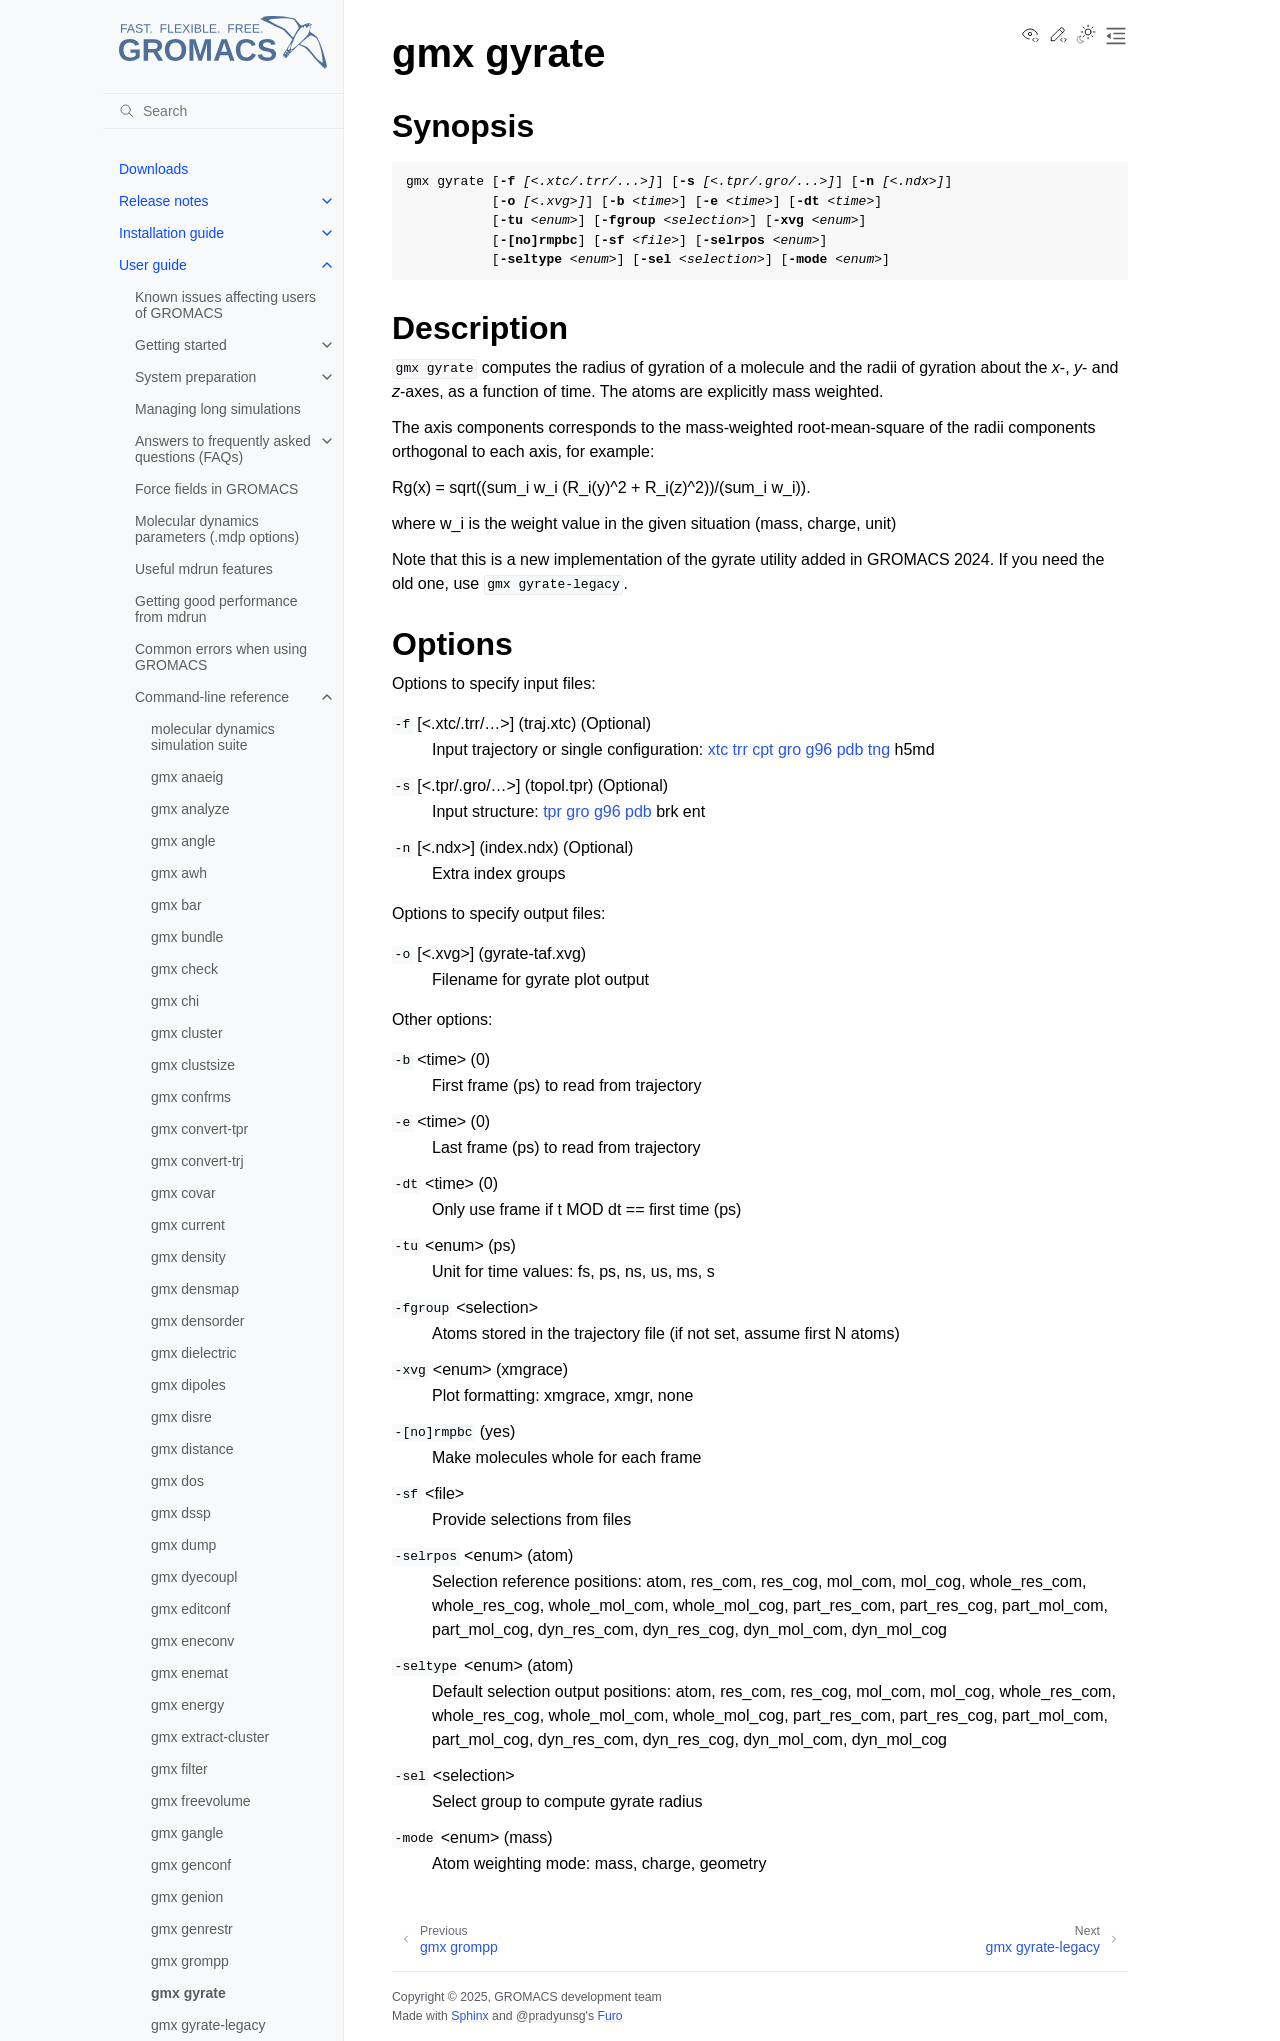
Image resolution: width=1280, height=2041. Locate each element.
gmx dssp (181, 1513)
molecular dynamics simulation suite (213, 737)
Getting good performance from (216, 609)
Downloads (153, 169)
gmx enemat (189, 1673)
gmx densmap (195, 1289)
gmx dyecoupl (194, 1577)
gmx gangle (187, 1833)
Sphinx (469, 2016)
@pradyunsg (551, 2016)
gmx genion (187, 1897)
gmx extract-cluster (210, 1737)
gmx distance (192, 1449)
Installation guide (171, 233)
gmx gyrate (188, 1993)
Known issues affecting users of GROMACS (225, 305)
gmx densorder (197, 1321)
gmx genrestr (192, 1929)
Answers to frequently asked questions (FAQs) (223, 449)
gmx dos (177, 1481)
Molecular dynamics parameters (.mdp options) (217, 529)
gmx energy (187, 1705)
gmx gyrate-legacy (208, 2025)
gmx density (188, 1257)
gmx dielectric (194, 1353)
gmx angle (183, 841)
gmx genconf (191, 1865)
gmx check (184, 969)
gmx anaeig (187, 777)
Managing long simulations (218, 409)
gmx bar (176, 905)
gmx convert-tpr (199, 1129)
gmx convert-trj (197, 1161)
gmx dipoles (188, 1385)
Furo (609, 2016)
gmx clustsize (193, 1065)
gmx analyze (190, 809)
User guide (153, 265)
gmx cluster (187, 1033)
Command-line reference (212, 697)
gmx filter (179, 1769)
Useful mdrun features (204, 569)
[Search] (223, 111)
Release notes (164, 201)
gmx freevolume (201, 1801)
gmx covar (183, 1193)
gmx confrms (191, 1097)
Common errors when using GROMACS (221, 657)
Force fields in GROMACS (216, 489)
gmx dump (183, 1545)
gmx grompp (190, 1961)
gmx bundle (187, 937)
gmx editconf (190, 1609)
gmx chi (175, 1001)
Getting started (181, 345)
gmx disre (181, 1417)
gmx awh (179, 873)
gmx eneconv (192, 1641)
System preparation (195, 377)
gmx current (188, 1225)
